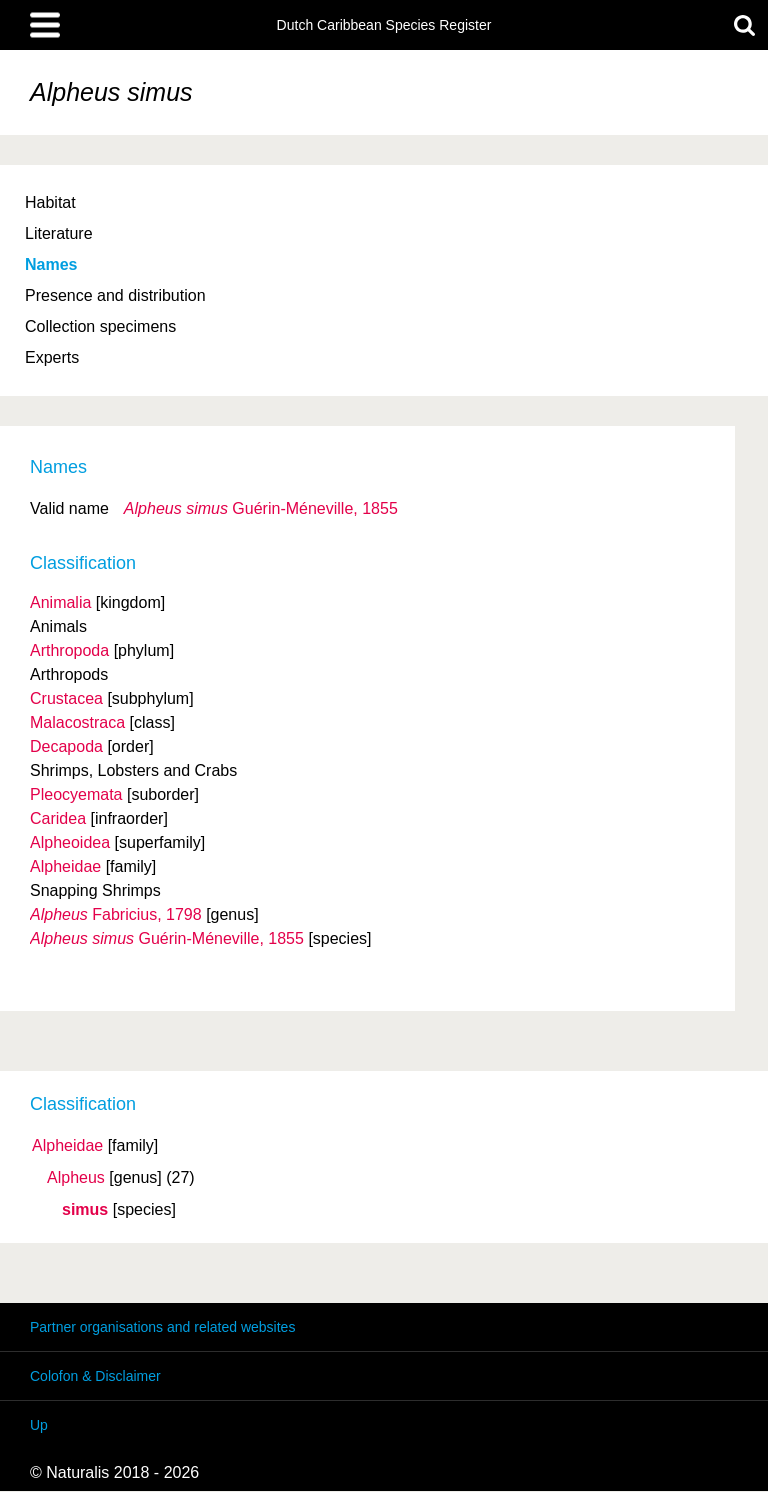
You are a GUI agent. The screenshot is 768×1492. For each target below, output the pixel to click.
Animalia (60, 602)
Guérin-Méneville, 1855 (261, 508)
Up (39, 1425)
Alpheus (76, 1178)
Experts (52, 357)
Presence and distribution (115, 295)
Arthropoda (69, 650)
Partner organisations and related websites (162, 1327)
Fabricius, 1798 (116, 914)
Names (51, 264)
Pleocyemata (76, 794)
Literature (59, 233)
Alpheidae (67, 1146)
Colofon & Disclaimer (95, 1376)
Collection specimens (100, 326)
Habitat (50, 202)
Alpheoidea (70, 842)
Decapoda (66, 746)
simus (85, 1210)
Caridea (58, 818)
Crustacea (66, 698)
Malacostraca (77, 722)
